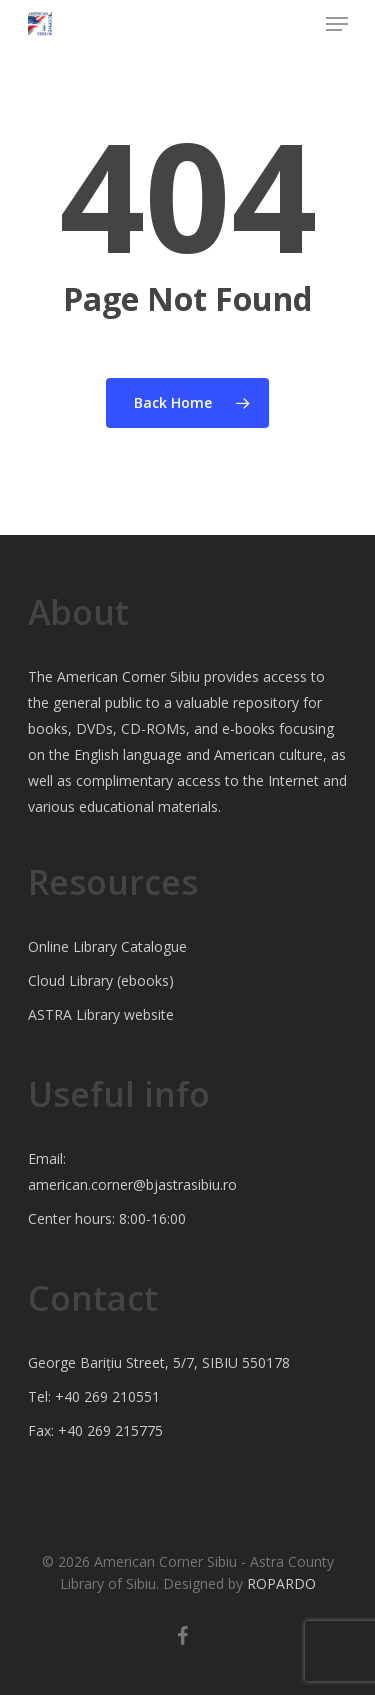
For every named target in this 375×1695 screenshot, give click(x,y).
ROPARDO (281, 1583)
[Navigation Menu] (337, 24)
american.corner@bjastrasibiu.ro (132, 1184)
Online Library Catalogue (107, 946)
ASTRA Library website (101, 1014)
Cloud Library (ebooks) (101, 980)
